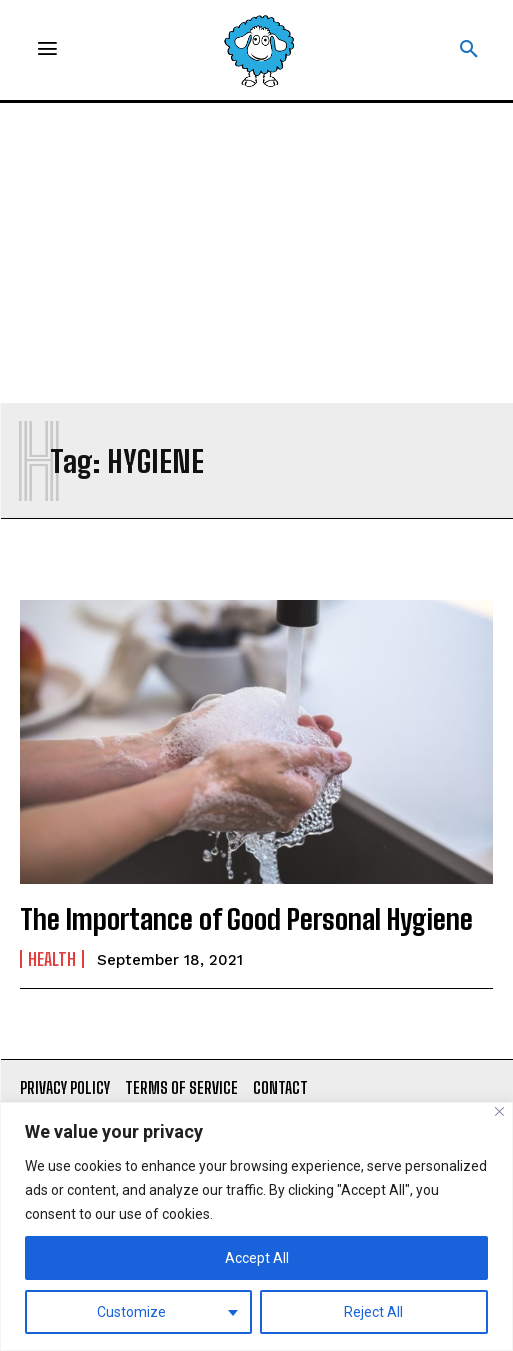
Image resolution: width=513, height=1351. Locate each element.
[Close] (499, 1111)
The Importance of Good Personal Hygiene (246, 919)
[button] (469, 50)
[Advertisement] (256, 253)
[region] (256, 1226)
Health (52, 959)
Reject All (373, 1312)
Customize (131, 1312)
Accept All (257, 1258)
